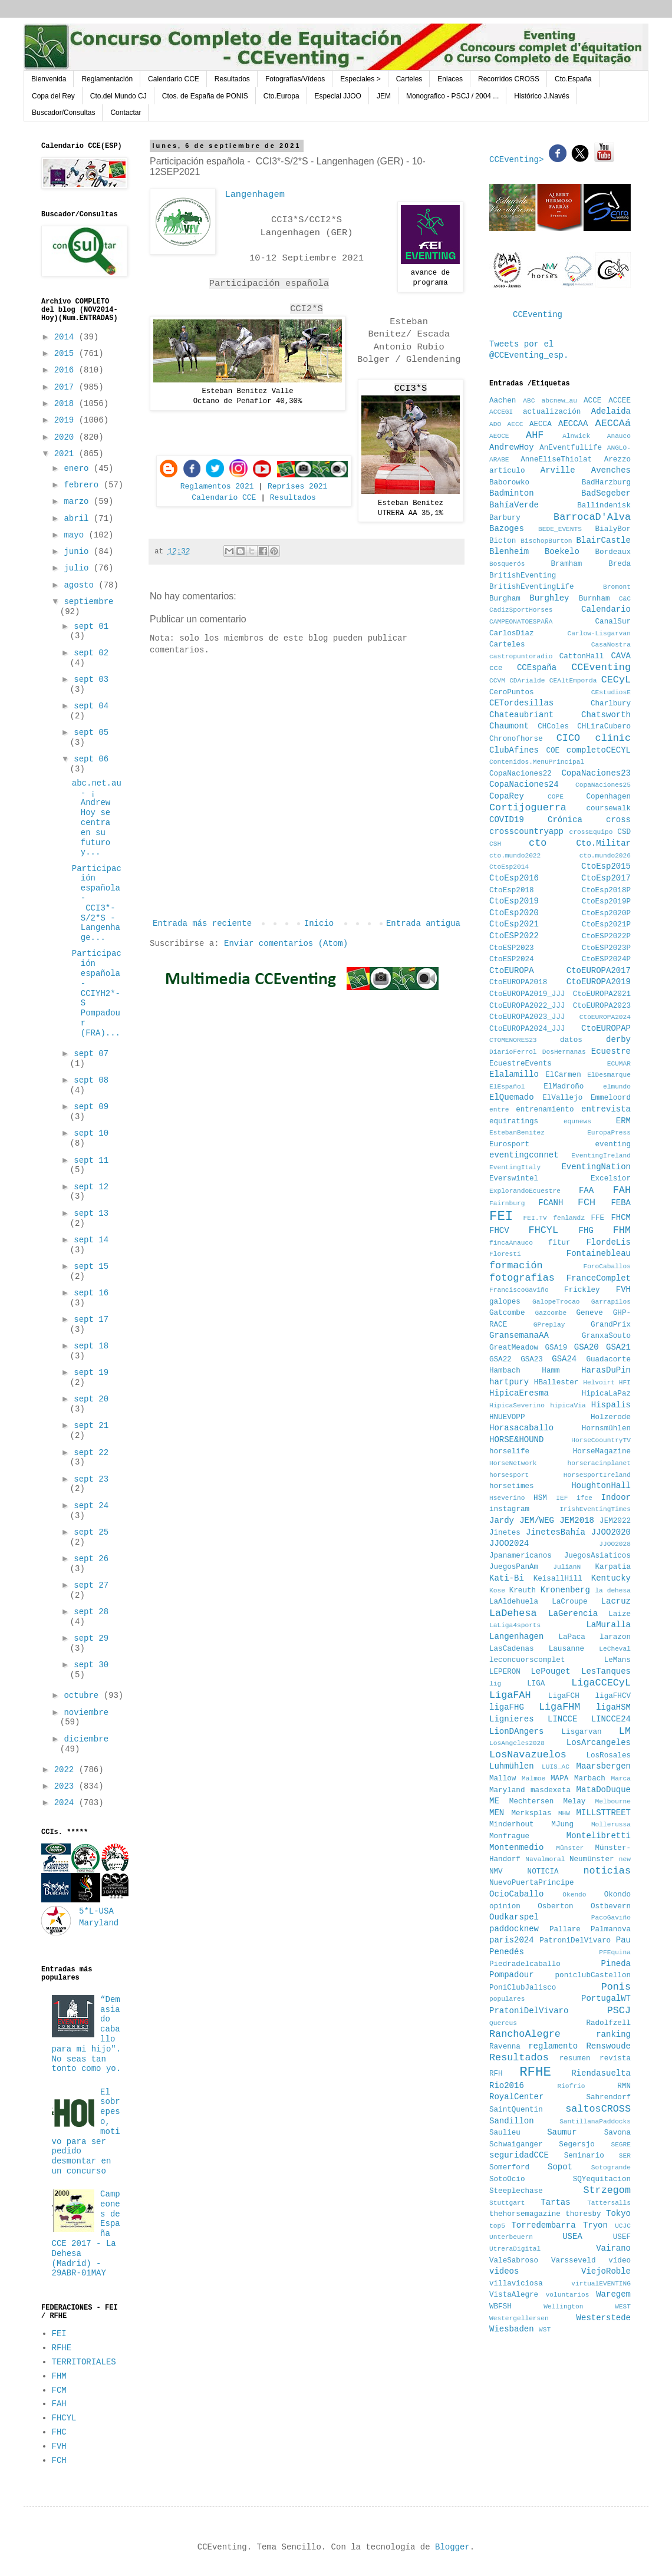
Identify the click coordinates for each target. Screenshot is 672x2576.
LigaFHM (560, 1707)
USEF (622, 2237)
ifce (584, 1498)
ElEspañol (507, 1086)
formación (516, 1265)
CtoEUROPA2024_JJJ (527, 1029)
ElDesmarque (609, 1074)
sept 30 (91, 1665)
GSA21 (618, 1347)
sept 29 (91, 1638)
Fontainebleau (598, 1253)
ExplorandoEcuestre (525, 1191)
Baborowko (509, 483)
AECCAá (613, 423)
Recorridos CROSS (508, 79)
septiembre (88, 601)
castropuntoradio (520, 656)
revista (615, 2058)
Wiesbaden (511, 2329)
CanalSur (613, 622)
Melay (575, 1801)
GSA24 (564, 1359)
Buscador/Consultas (63, 112)
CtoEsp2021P (606, 925)
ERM (623, 1121)
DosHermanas (564, 1052)
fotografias (522, 1278)
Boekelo (562, 551)
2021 (66, 454)
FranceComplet (598, 1278)
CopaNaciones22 (520, 774)
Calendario (606, 609)
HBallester (556, 1382)
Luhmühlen (511, 1766)
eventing (613, 1144)
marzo (78, 501)
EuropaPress (609, 1132)
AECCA (540, 424)
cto (537, 843)
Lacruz (616, 1601)
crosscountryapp (526, 831)
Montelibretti (598, 1836)
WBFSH (500, 2307)
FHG (586, 1230)
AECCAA (573, 423)
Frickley (581, 1290)
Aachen (502, 401)
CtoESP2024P (606, 959)
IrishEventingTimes (595, 1509)
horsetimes (511, 1486)
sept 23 (91, 1479)
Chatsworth (606, 715)
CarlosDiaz (511, 633)
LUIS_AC (555, 1766)
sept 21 (91, 1425)
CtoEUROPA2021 (602, 994)
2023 (66, 1786)
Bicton (502, 541)
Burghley (549, 598)
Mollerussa (611, 1824)
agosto (81, 585)
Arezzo (617, 460)
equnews (577, 1121)
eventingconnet (524, 1155)
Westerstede (604, 2318)
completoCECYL (598, 750)
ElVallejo (562, 1098)
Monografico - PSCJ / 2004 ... (452, 96)
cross (618, 819)
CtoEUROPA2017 (598, 970)
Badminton (511, 493)
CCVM (497, 680)
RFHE (62, 2348)
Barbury (505, 518)
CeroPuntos (511, 692)
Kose (497, 1590)
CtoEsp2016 (514, 878)
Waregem (613, 2294)
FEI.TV (534, 1218)
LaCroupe (569, 1602)
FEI (59, 2333)
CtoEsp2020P (606, 913)
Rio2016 (506, 2085)
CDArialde (527, 680)
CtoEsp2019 (514, 901)
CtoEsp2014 (509, 866)
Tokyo (618, 2213)
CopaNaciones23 (596, 773)
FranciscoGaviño (519, 1290)
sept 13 (91, 1213)
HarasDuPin (606, 1370)
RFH (496, 2074)
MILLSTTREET (604, 1813)
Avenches (611, 470)
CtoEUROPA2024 (605, 1017)
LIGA (536, 1684)
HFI (625, 1382)
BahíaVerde (514, 505)
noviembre (86, 1712)
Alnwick (576, 436)
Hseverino (507, 1498)
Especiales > (360, 79)
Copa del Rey (53, 96)
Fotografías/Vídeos (295, 79)
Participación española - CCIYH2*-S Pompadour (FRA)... (96, 993)
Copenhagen (608, 797)
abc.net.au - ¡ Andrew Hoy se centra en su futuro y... (96, 818)
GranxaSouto (606, 1336)
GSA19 (556, 1348)
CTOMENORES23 (513, 1040)
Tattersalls (609, 2202)
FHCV (499, 1230)
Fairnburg (507, 1203)
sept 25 (91, 1532)
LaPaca (572, 1637)
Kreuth (522, 1591)
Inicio (319, 923)
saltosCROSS (598, 2109)
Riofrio (571, 2086)
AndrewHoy (511, 447)
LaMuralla (608, 1625)
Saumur (562, 2132)
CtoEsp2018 (511, 890)
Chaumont (509, 726)
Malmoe (533, 1778)
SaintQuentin (516, 2110)
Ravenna (505, 2047)
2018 (66, 403)
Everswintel (513, 1179)
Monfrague (509, 1836)
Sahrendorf (608, 2097)
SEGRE (621, 2144)
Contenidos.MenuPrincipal (536, 762)
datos (571, 1040)
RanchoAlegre (525, 2034)
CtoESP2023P (606, 948)
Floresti (505, 1254)
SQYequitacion (602, 2179)
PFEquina (615, 1952)
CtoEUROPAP (606, 1028)
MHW (564, 1813)
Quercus (503, 2023)
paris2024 (511, 1940)
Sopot (560, 2167)
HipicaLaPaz (606, 1394)
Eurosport (509, 1144)
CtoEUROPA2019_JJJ (527, 994)
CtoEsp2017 (606, 878)
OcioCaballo (516, 1894)
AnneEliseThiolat (556, 460)
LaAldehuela (513, 1602)
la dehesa (613, 1590)
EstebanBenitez (517, 1132)
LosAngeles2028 (517, 1743)
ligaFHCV (613, 1696)
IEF (562, 1498)
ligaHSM (613, 1707)
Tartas (555, 2202)
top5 (497, 2225)
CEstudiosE (611, 692)
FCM (59, 2390)
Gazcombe (551, 1313)
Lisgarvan (582, 1732)
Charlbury (611, 704)
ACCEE (619, 401)
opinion (505, 1906)
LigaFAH (510, 1695)
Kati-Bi (506, 1578)
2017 (66, 387)
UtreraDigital (515, 2248)
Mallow (502, 1778)
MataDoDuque (604, 1790)
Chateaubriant (521, 715)
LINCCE (562, 1719)
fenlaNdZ (569, 1218)
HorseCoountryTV (601, 1440)
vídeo (619, 2261)
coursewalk (608, 808)
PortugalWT (606, 1998)
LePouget (550, 1671)
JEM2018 (576, 1520)
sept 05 (91, 732)
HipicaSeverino (517, 1405)
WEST (623, 2306)
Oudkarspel (514, 1917)
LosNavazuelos (527, 1754)
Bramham (566, 564)
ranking (613, 2034)
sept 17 (91, 1319)
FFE (597, 1218)
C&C (625, 598)
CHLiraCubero (604, 727)
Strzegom (607, 2190)
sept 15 (91, 1266)
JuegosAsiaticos (597, 1556)
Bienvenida (48, 79)
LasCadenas (511, 1649)
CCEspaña (536, 667)
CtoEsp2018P (606, 890)
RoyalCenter (516, 2097)
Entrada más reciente (202, 923)
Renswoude (608, 2046)
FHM (59, 2376)
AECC (515, 424)
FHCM (621, 1217)
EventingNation (596, 1167)
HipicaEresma (519, 1393)
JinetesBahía (555, 1532)
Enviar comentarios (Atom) (286, 943)
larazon (615, 1637)
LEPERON (505, 1672)
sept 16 (91, 1293)
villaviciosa (516, 2284)
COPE (556, 796)
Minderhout (511, 1824)
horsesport (509, 1475)
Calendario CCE (173, 79)
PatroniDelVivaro (575, 1941)
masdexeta (551, 1790)
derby (618, 1039)
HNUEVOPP (507, 1417)
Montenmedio (516, 1847)
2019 (66, 420)
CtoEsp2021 (514, 924)
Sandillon (511, 2121)
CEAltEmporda (573, 680)
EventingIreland (601, 1155)
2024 (66, 1803)
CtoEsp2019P (606, 902)
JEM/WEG (536, 1520)
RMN (624, 2086)
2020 (66, 437)
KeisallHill (557, 1579)
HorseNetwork (513, 1463)
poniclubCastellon (593, 1975)
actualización (552, 412)
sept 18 (91, 1346)
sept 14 (91, 1240)
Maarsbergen (604, 1766)
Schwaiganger (516, 2144)
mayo (76, 535)
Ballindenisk (604, 506)
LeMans (617, 1660)
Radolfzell (608, 2023)
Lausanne (566, 1649)
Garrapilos (611, 1301)
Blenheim (509, 551)
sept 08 (91, 1080)
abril (78, 518)
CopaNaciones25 (603, 785)
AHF (534, 435)
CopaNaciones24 (524, 784)
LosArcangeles (598, 1742)
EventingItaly (515, 1167)
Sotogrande (611, 2167)
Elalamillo (514, 1074)
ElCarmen (563, 1075)
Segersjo (576, 2144)
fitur (559, 1243)
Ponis (616, 1987)
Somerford (509, 2167)
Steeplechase (516, 2191)
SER (625, 2155)
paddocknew (514, 1929)
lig (495, 1683)
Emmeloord (611, 1098)
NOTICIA (543, 1872)
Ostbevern (611, 1906)
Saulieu (505, 2133)
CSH (495, 843)
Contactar (125, 112)
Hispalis (611, 1405)
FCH (59, 2460)
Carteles (409, 79)
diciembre (86, 1739)
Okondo (617, 1895)
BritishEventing (522, 576)
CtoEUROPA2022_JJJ (527, 1006)
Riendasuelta (601, 2073)
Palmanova (611, 1929)
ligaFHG (506, 1707)
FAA (586, 1190)
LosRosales (608, 1756)
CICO (568, 738)
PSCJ (619, 2010)
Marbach (589, 1778)
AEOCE (499, 436)
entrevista (606, 1109)
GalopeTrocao (556, 1301)
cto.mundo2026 (605, 855)
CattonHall (581, 656)
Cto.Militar (604, 843)
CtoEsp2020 (514, 913)
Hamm (550, 1371)
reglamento (553, 2046)
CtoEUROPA (511, 970)
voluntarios (567, 2294)
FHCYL (64, 2418)
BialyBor (613, 529)
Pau (623, 1940)
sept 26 (91, 1559)
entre (499, 1109)
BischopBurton (546, 541)
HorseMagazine (602, 1451)
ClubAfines (514, 750)
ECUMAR (619, 1063)
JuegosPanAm (513, 1567)
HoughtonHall (601, 1485)
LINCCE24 (611, 1719)
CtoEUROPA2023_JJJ (527, 1017)
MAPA (559, 1778)
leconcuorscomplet (527, 1660)
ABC (529, 400)
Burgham (505, 599)
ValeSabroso (513, 2261)
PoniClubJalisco (522, 1988)
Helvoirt (599, 1382)
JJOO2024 (509, 1543)
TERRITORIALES (84, 2362)
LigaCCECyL (601, 1682)
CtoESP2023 (511, 948)
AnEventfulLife (570, 448)
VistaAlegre (513, 2295)
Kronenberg (565, 1590)
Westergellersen (519, 2318)
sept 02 (91, 653)
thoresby (583, 2214)
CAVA (621, 656)
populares (507, 1999)
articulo (507, 471)
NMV (496, 1872)
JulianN (567, 1567)
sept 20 (91, 1399)
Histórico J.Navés (541, 96)
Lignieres (511, 1719)
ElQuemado (511, 1097)
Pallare (565, 1929)
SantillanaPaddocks (595, 2121)
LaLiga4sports (515, 1625)
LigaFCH (563, 1696)
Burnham (594, 599)
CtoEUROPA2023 (602, 1006)
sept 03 (91, 679)
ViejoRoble (606, 2271)
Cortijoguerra (527, 807)
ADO (495, 424)
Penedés (506, 1952)
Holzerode (611, 1417)
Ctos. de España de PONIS (205, 96)
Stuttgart (507, 2202)
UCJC (623, 2225)
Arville (558, 470)
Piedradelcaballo (525, 1964)
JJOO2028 (615, 1544)
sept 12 (91, 1187)
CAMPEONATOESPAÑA (520, 621)
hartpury (509, 1382)
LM (625, 1731)
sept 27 (91, 1585)
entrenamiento (545, 1110)
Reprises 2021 (297, 486)
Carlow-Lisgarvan (599, 633)
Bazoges (506, 528)
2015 (66, 353)
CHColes (553, 727)
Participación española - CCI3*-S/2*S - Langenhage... (96, 903)
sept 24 (91, 1505)
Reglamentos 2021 (217, 486)
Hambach (505, 1371)
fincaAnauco (511, 1242)
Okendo (574, 1894)
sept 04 (91, 706)
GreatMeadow (513, 1348)
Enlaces (450, 79)
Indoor (616, 1497)
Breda (619, 564)
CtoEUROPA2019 (598, 982)
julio (78, 568)
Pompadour (511, 1975)
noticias (607, 1870)
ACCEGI (501, 411)
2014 (66, 337)
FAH (59, 2404)
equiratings (513, 1121)
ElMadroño (563, 1087)
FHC (59, 2432)
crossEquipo (591, 832)
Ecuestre (611, 1051)
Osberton (555, 1906)
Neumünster (591, 1859)
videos (504, 2271)
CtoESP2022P (606, 936)
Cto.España (573, 79)
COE (552, 751)
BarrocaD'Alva (592, 517)
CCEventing (537, 314)
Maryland (507, 1790)
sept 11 (91, 1160)
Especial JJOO (338, 96)
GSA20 (586, 1347)
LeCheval (615, 1649)
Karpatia (613, 1567)
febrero (83, 485)
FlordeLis (608, 1242)
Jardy (501, 1520)
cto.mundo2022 (515, 855)
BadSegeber (606, 493)
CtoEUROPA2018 (518, 982)
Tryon (595, 2225)
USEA (572, 2236)
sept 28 (91, 1612)
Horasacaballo (521, 1428)
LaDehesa (513, 1613)
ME (494, 1801)
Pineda (616, 1963)
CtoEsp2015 (606, 866)
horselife (509, 1451)
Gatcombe (507, 1313)
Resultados (232, 79)
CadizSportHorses (520, 610)
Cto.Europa (281, 96)
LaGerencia (573, 1613)
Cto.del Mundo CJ (118, 96)
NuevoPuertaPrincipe (531, 1883)
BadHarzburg (606, 483)
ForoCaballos (607, 1266)
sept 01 (91, 626)
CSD (624, 832)
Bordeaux (613, 552)
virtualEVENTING (601, 2283)
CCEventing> (519, 159)
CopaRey (506, 796)
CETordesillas (521, 703)
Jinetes (505, 1533)
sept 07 (91, 1053)
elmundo (617, 1086)
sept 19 (91, 1372)
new (625, 1859)
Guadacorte (608, 1359)
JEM (384, 96)
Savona (617, 2133)
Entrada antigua (423, 923)
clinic (613, 738)
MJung (562, 1824)
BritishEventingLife (531, 587)
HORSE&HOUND (516, 1439)
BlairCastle (604, 540)
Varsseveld (573, 2261)
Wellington (563, 2306)
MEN (496, 1813)
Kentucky (611, 1578)
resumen (575, 2058)
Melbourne (613, 1801)
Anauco (619, 436)
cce (496, 668)
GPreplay (549, 1324)
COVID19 (506, 819)
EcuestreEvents (520, 1064)
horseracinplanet (599, 1463)
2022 (66, 1769)
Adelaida (611, 411)
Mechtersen (531, 1801)
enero (78, 468)
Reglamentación (107, 79)
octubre (83, 1695)
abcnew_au (559, 400)
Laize (619, 1614)
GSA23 (532, 1359)
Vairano (613, 2248)
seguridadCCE (519, 2155)
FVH (59, 2446)
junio (78, 551)
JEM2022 (615, 1521)
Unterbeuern (511, 2237)
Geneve (589, 1313)
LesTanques (606, 1671)
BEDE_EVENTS (560, 529)
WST (545, 2329)
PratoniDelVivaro (528, 2011)
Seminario (584, 2156)
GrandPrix (611, 1325)
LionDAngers (516, 1731)
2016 (66, 370)
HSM (540, 1498)
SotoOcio (507, 2179)
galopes (505, 1302)
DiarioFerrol (513, 1052)
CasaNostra (611, 644)
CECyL (616, 679)
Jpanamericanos (520, 1556)
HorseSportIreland (597, 1475)
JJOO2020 (611, 1532)
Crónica (565, 819)
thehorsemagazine (525, 2214)
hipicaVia (567, 1405)
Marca (621, 1778)
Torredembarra (543, 2225)
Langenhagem (255, 194)
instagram (509, 1509)
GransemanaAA (519, 1335)
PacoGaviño (611, 1917)
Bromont (617, 587)
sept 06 (91, 759)
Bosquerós (507, 564)
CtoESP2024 (511, 959)
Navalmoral (545, 1859)
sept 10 (91, 1133)
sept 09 (91, 1106)
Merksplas (531, 1813)
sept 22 (91, 1452)
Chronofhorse (516, 739)
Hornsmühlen (606, 1428)
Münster (570, 1848)
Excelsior (611, 1179)
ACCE (592, 401)
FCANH (550, 1203)
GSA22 (500, 1359)
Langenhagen (516, 1636)
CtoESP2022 (514, 936)
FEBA (621, 1203)
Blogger (452, 2547)
